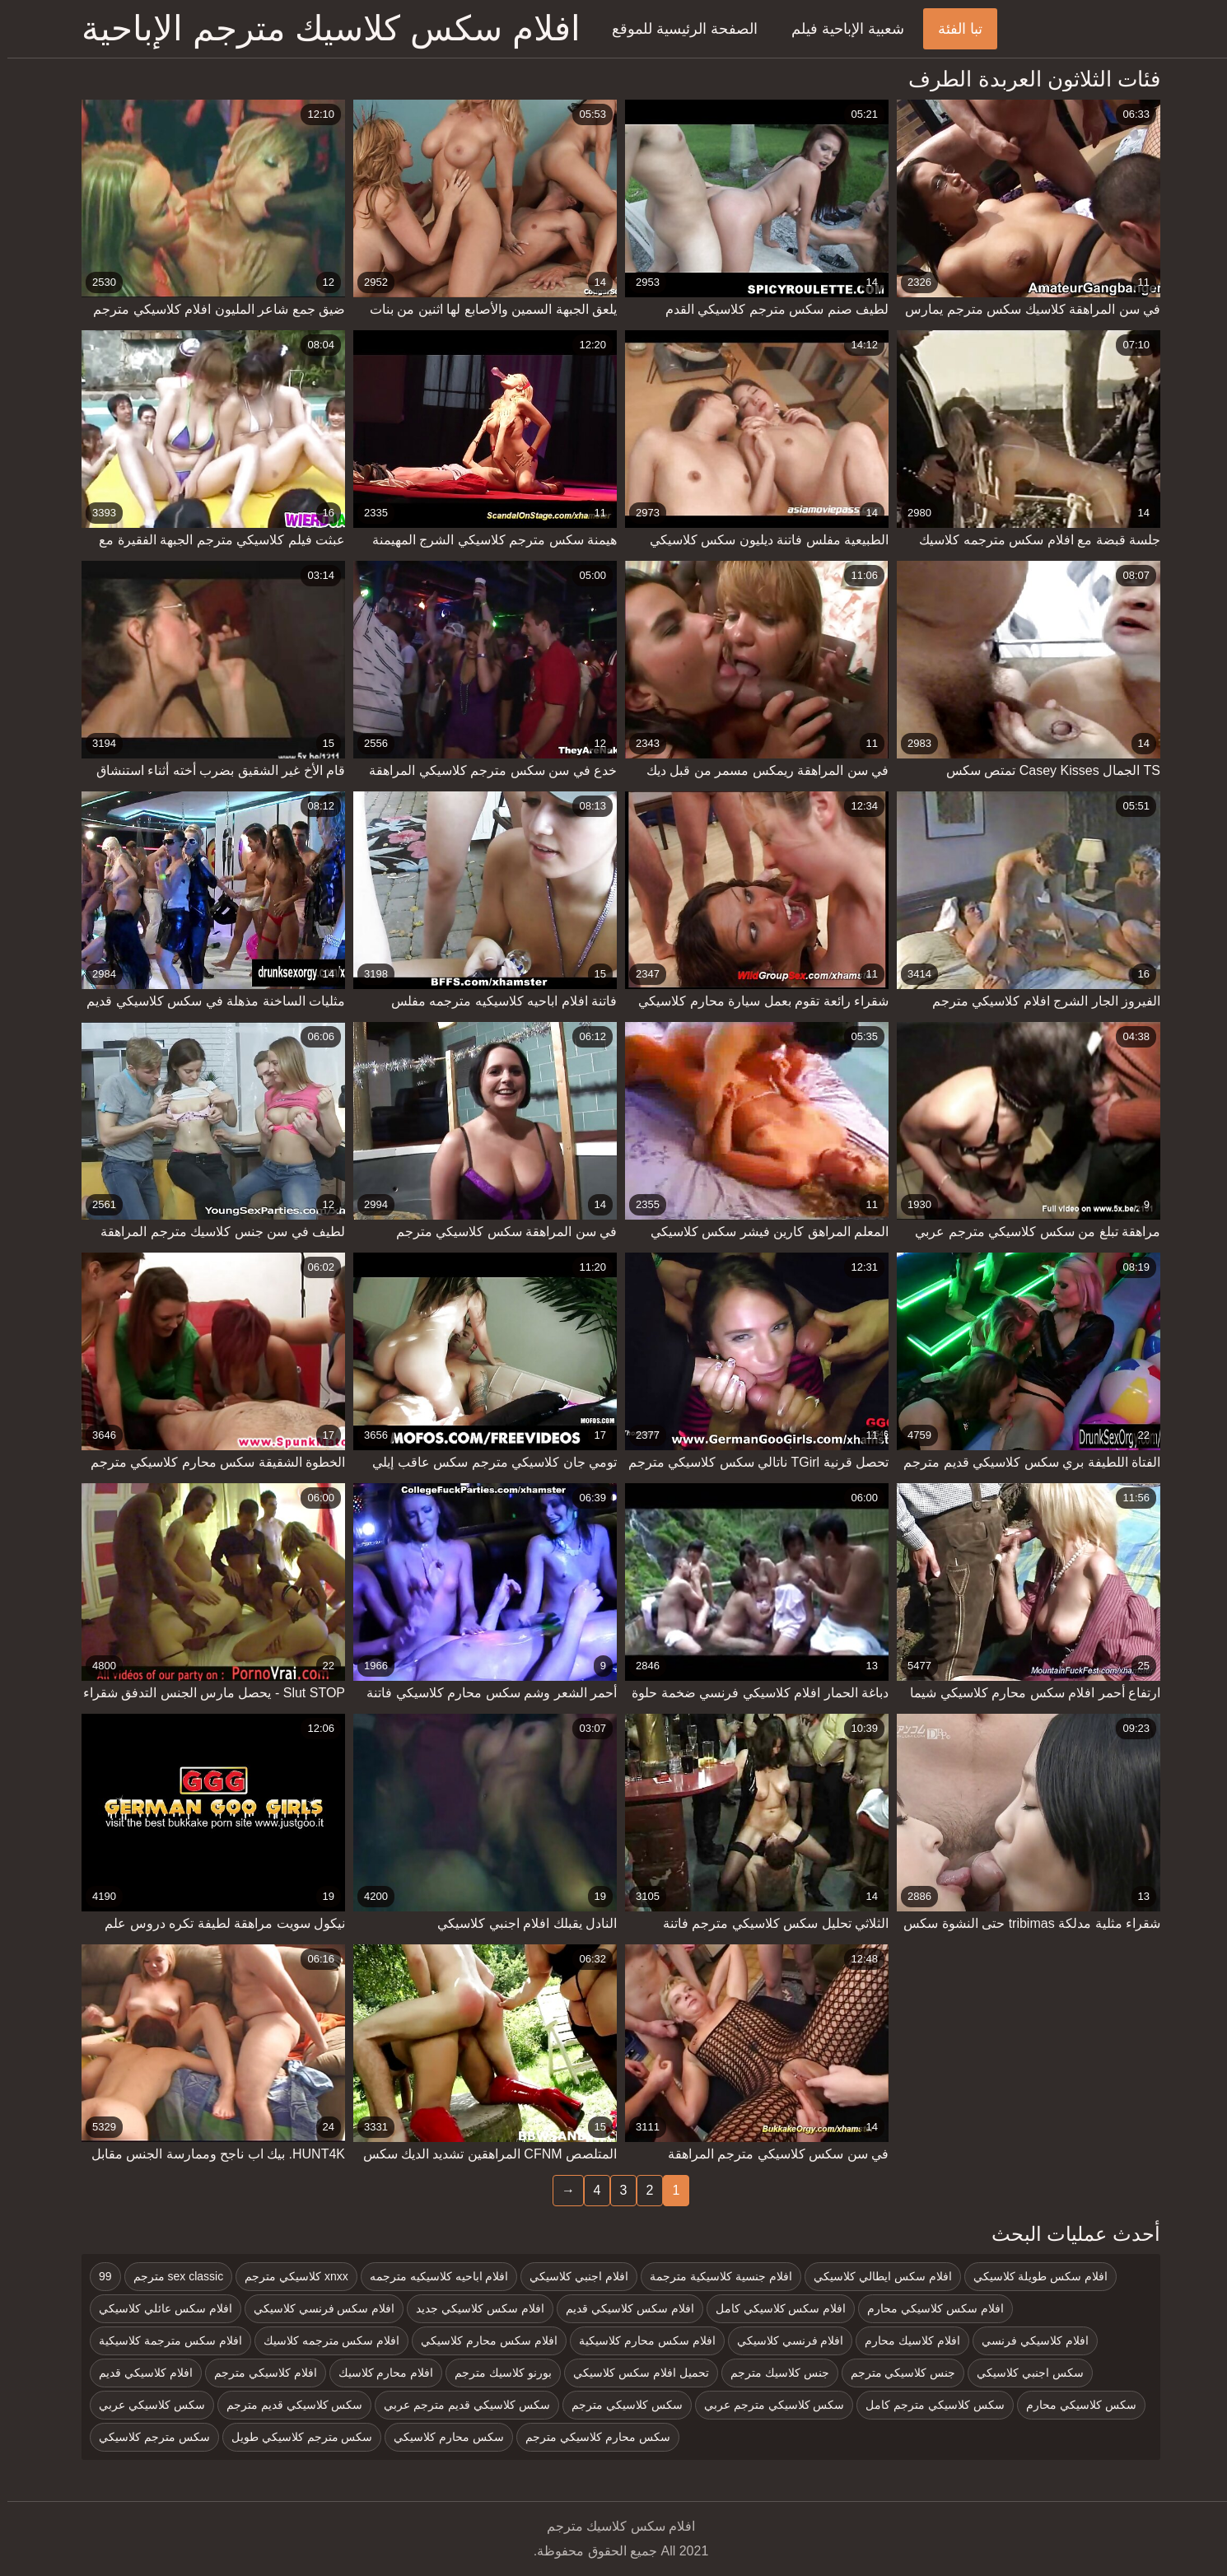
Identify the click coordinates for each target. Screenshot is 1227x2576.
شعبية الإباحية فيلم (840, 29)
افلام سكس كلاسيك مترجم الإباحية (323, 28)
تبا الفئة (953, 29)
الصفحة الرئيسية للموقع (677, 29)
